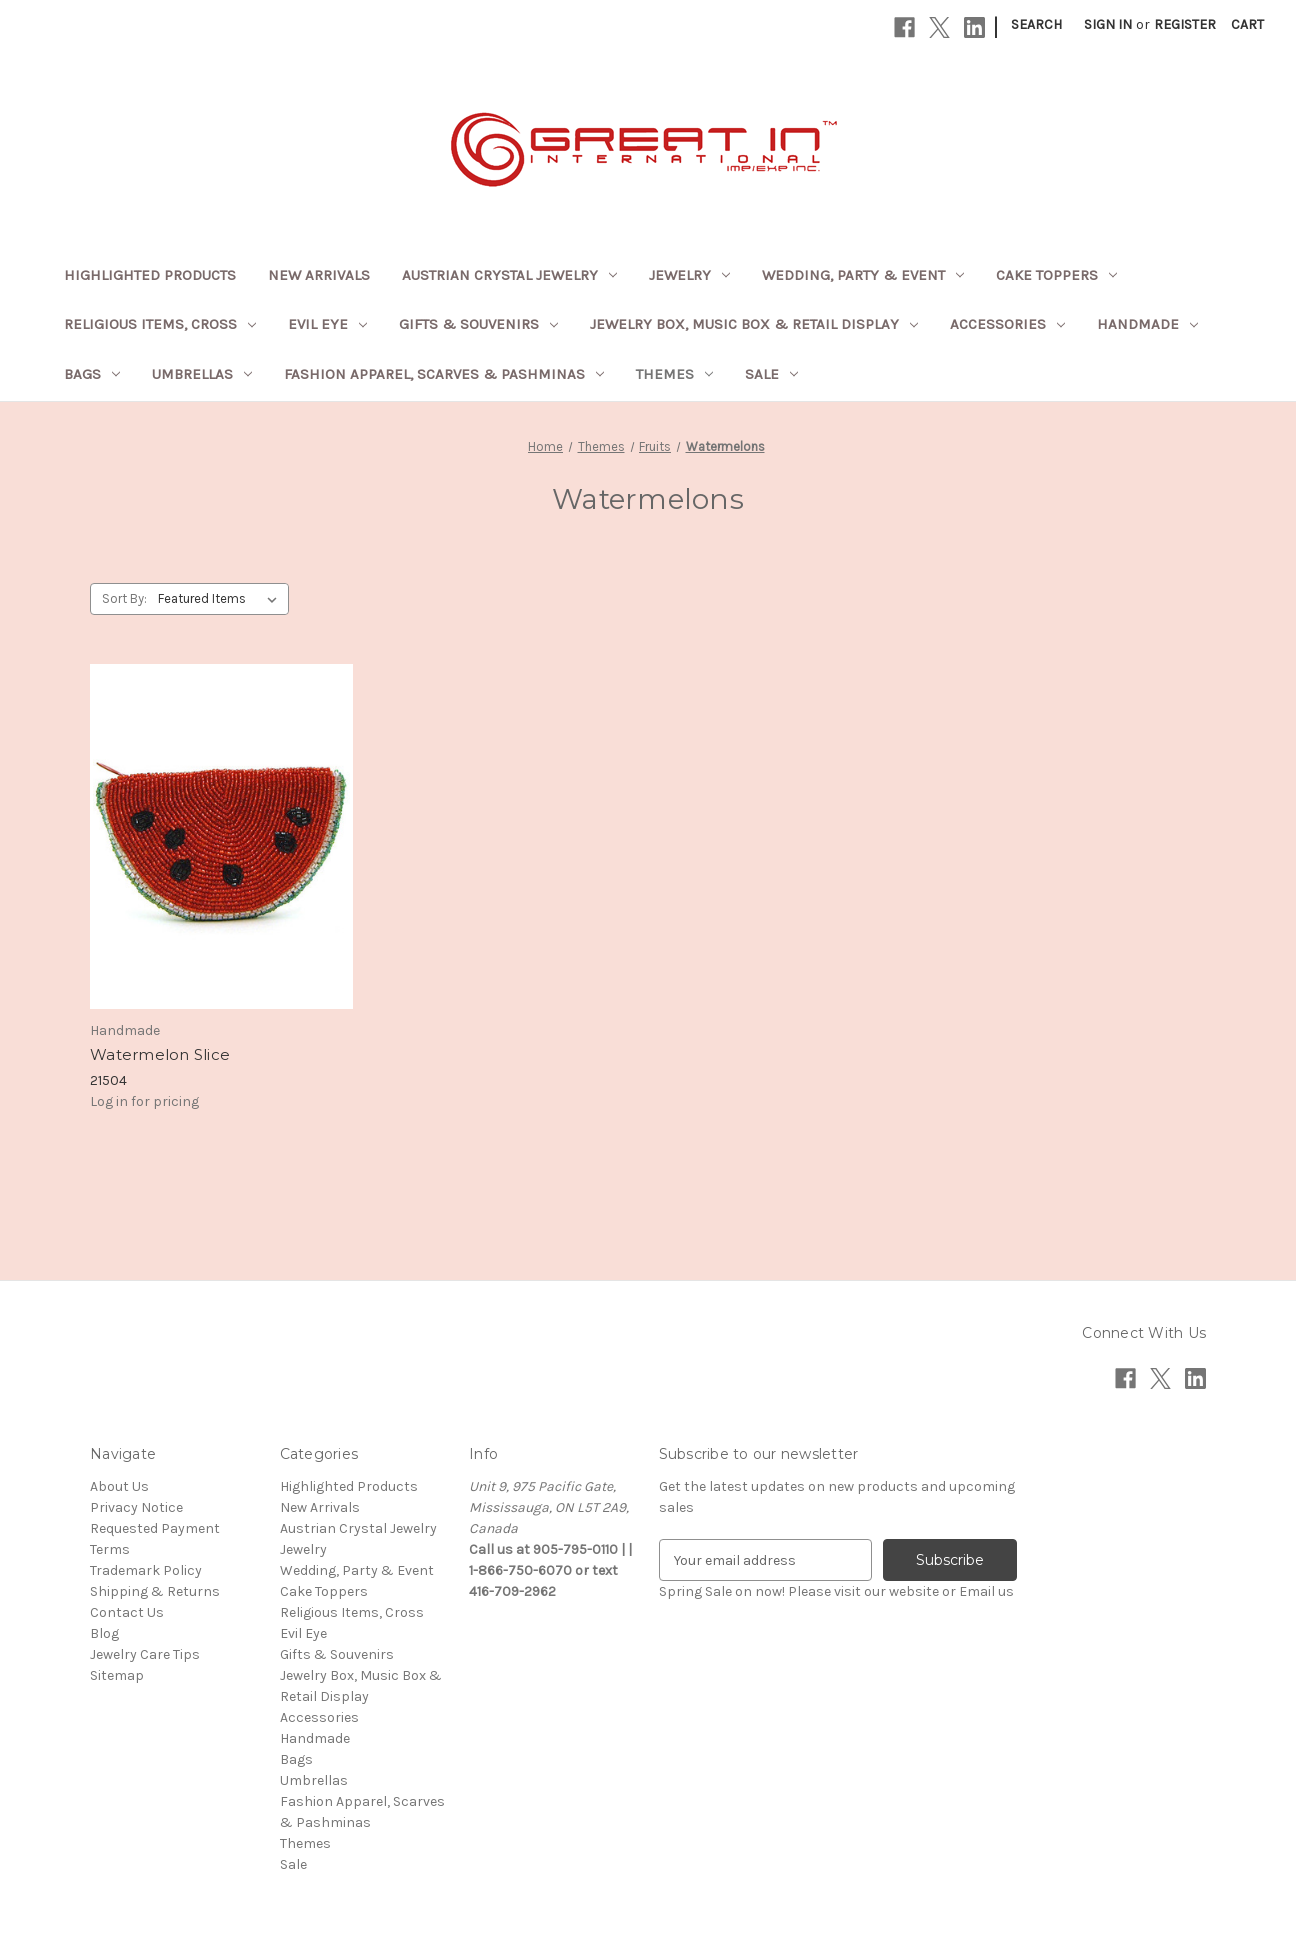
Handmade (1147, 324)
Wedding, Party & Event (863, 275)
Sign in (1108, 24)
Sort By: (124, 598)
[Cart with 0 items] (1247, 24)
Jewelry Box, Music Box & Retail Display (754, 324)
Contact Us (127, 1612)
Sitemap (117, 1675)
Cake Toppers (1056, 275)
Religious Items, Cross (160, 324)
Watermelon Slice (160, 1054)
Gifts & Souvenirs (478, 324)
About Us (119, 1486)
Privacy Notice (136, 1507)
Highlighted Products (150, 275)
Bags (92, 374)
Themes (674, 374)
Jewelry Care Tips (145, 1654)
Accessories (1007, 324)
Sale (771, 374)
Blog (104, 1633)
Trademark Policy (146, 1570)
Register (1185, 24)
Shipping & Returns (155, 1591)
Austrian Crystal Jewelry (509, 275)
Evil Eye (327, 324)
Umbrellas (202, 374)
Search (1036, 24)
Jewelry (689, 275)
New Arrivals (319, 275)
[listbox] (221, 599)
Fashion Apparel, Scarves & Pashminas (444, 374)
